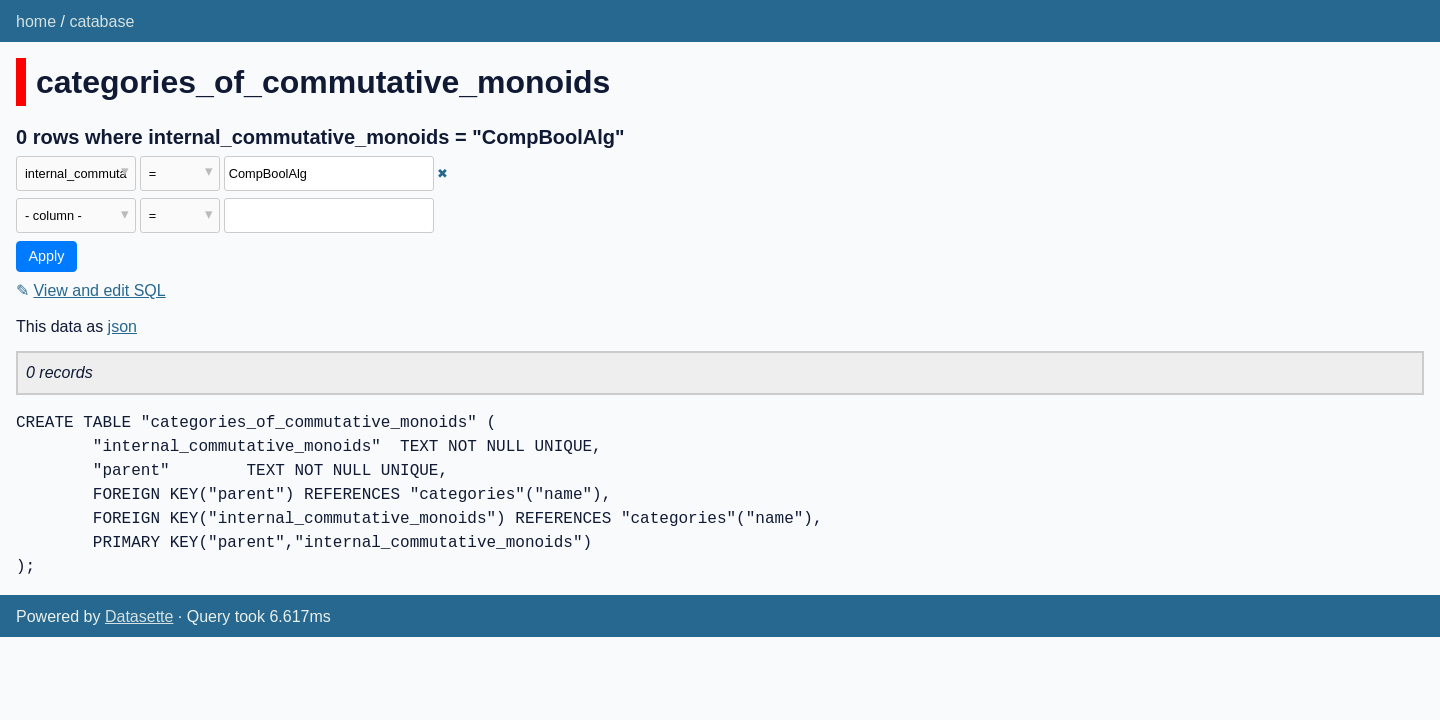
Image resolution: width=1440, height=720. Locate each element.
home (36, 21)
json (122, 326)
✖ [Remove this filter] (442, 173)
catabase (101, 21)
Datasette (139, 616)
